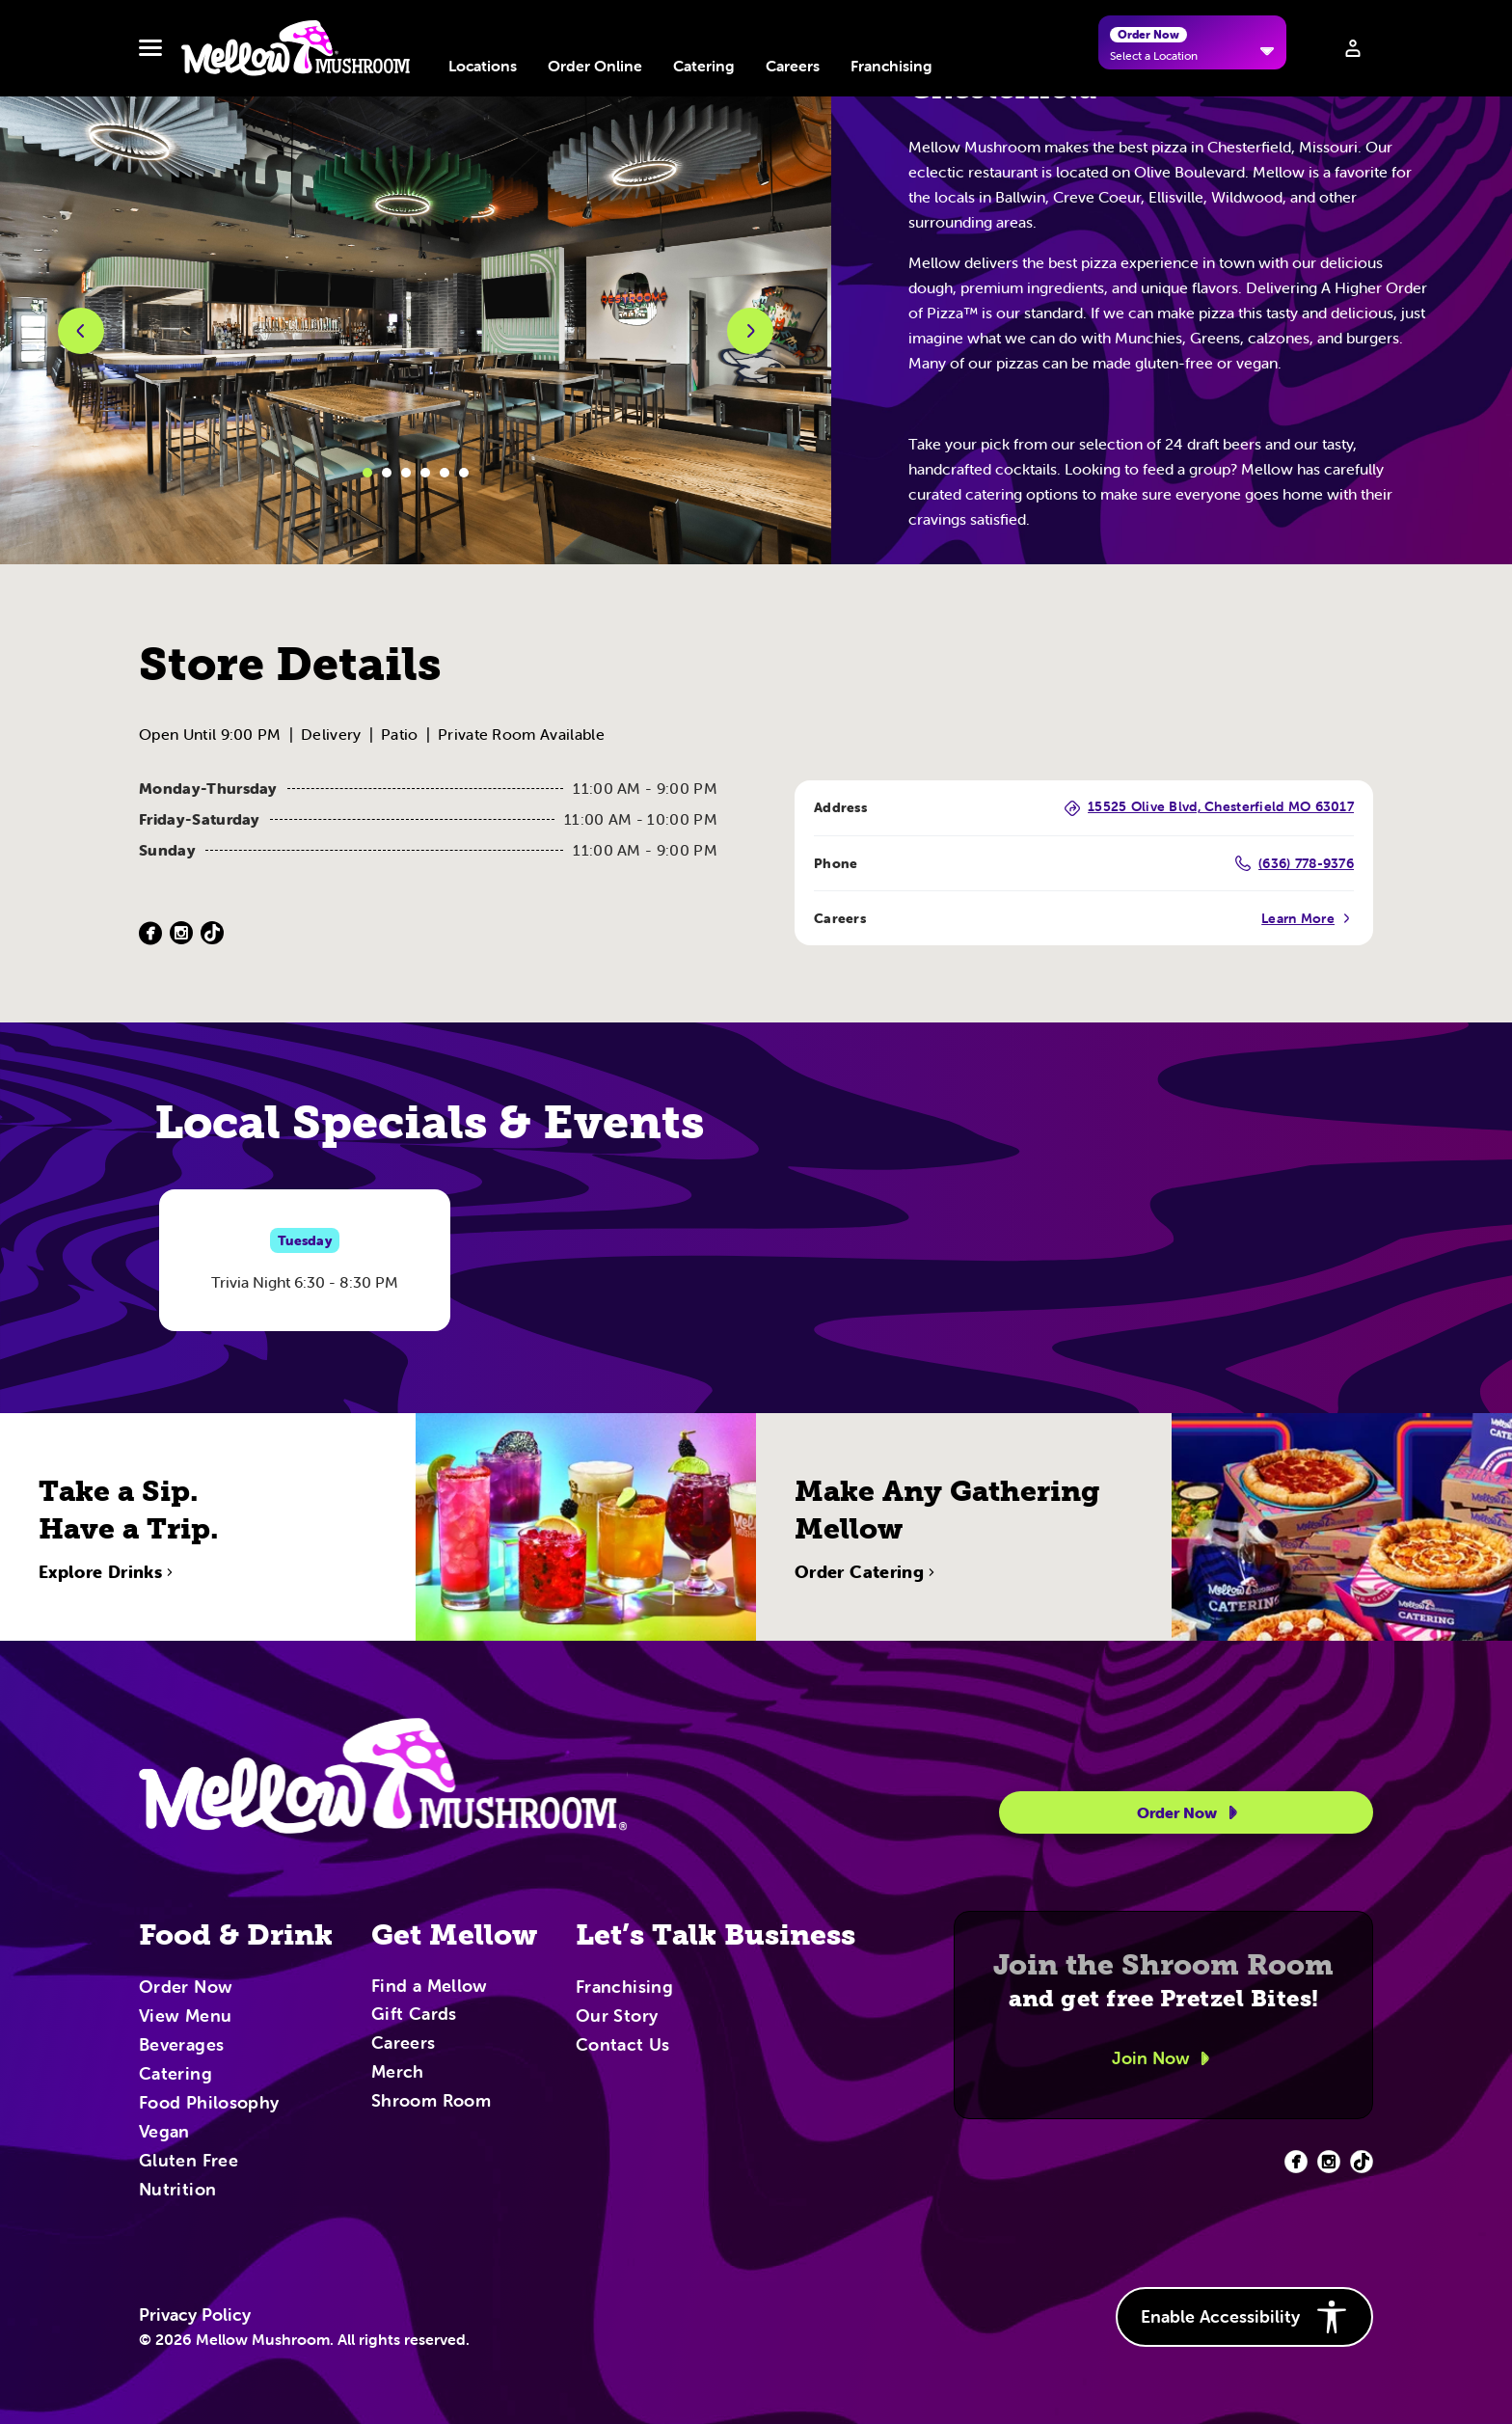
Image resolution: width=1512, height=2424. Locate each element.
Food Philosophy (209, 2103)
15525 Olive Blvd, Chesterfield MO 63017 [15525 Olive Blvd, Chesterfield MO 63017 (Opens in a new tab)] (1209, 808)
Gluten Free (188, 2161)
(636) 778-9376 (1294, 863)
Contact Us (623, 2046)
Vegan (164, 2132)
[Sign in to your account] (1353, 48)
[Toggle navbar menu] (150, 48)
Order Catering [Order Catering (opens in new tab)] (867, 1635)
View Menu (185, 2017)
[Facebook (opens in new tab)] (1296, 2161)
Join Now (1164, 2058)
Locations (482, 65)
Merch (397, 2073)
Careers (793, 65)
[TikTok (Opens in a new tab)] (212, 933)
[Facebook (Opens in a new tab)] (150, 933)
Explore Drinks (108, 1635)
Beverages (181, 2046)
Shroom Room (431, 2101)
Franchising (891, 65)
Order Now (1190, 1812)
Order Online (595, 65)
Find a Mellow (429, 1987)
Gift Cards (414, 2015)
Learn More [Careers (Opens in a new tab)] (1307, 918)
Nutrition (177, 2190)
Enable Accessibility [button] (1244, 2317)
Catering (704, 65)
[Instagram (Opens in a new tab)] (181, 933)
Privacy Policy (195, 2315)
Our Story (617, 2017)
